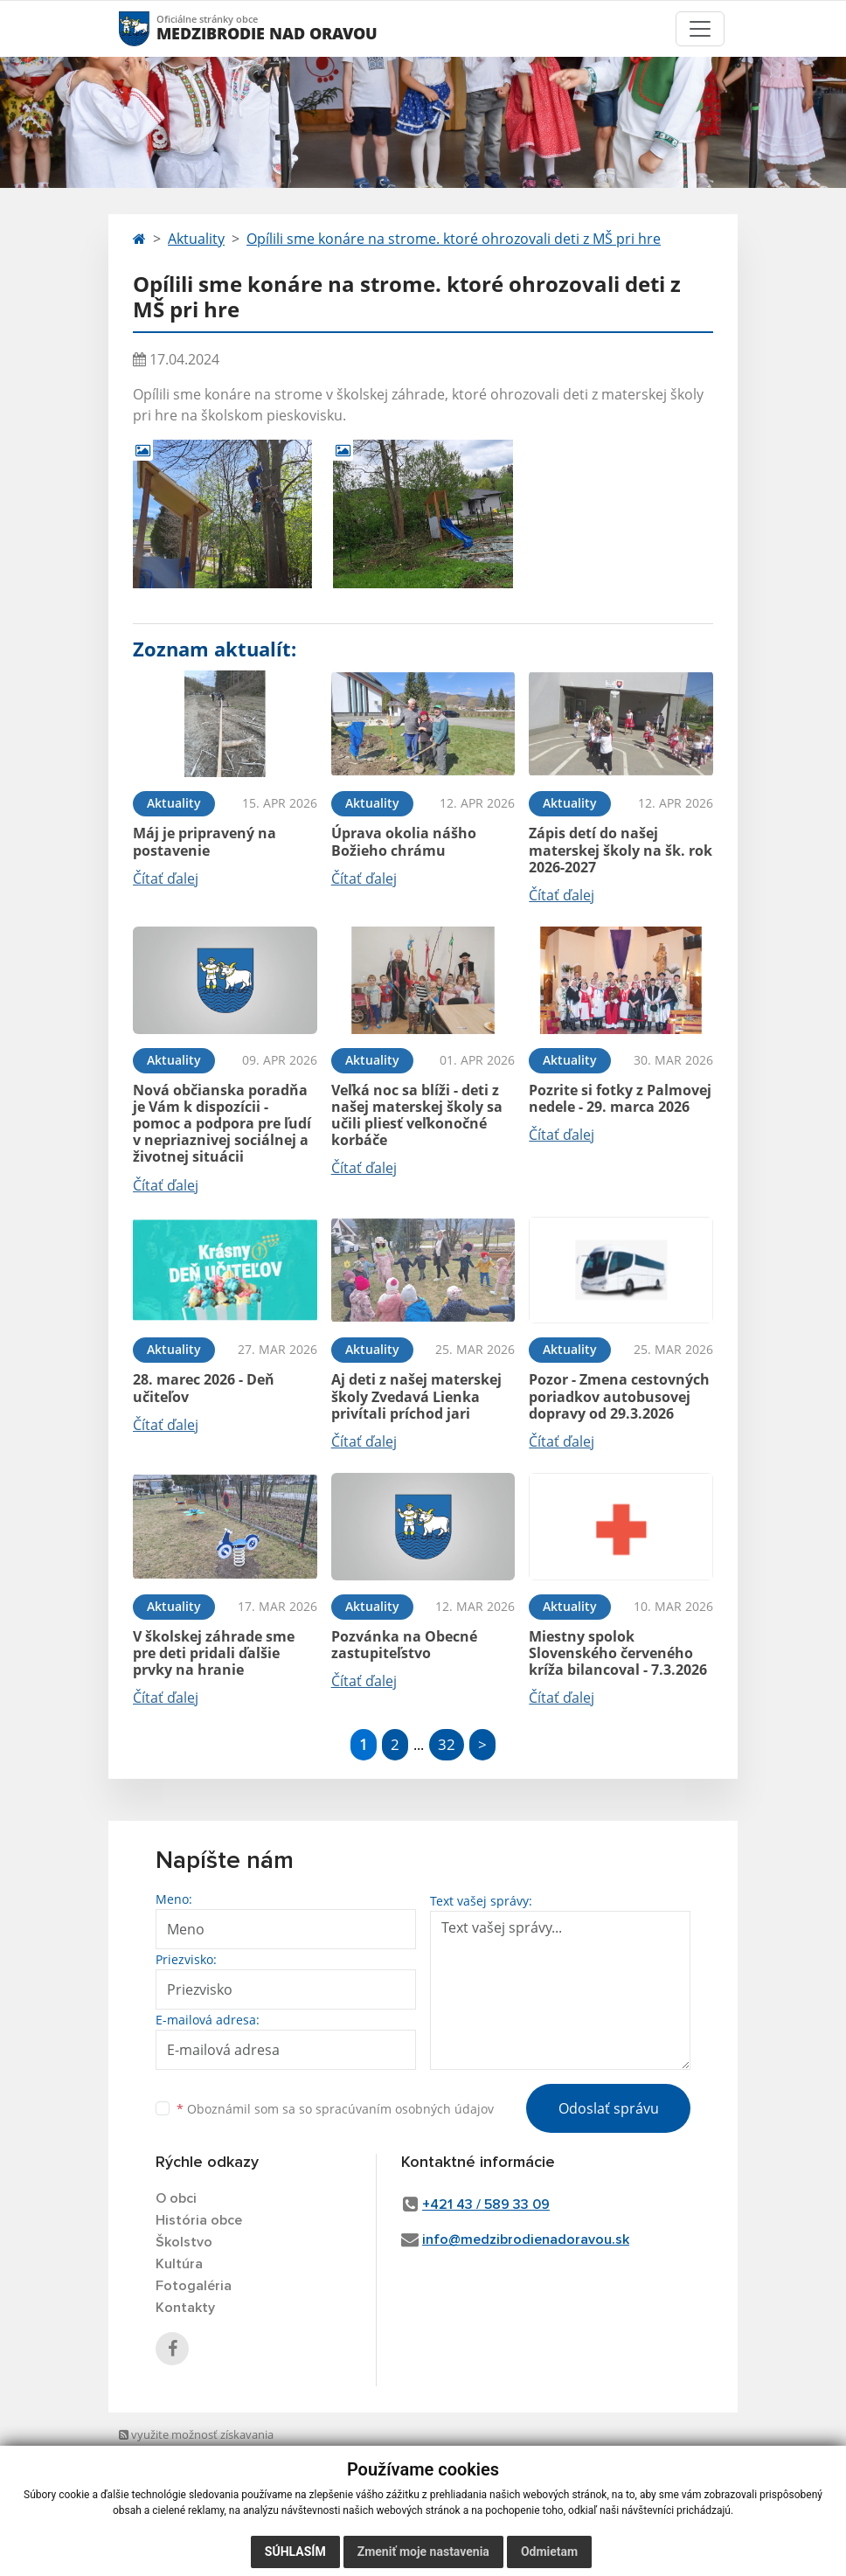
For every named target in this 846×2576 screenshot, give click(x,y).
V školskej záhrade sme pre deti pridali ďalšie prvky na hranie (214, 1653)
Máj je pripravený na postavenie (204, 841)
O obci (176, 2198)
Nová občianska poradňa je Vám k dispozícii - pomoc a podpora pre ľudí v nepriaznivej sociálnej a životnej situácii (222, 1123)
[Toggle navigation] (700, 28)
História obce (199, 2220)
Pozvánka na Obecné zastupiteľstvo (404, 1645)
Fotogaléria (194, 2286)
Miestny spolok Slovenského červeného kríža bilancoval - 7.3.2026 (618, 1653)
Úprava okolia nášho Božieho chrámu (403, 841)
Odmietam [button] (549, 2552)
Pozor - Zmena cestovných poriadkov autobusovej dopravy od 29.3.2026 (619, 1396)
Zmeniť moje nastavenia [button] (423, 2552)
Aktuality (196, 238)
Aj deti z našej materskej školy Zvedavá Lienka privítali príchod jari (416, 1396)
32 (446, 1744)
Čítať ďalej (165, 878)
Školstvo (184, 2242)
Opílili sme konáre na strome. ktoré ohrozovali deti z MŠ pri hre (453, 238)
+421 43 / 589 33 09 (486, 2204)
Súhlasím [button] (295, 2552)
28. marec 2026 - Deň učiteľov (203, 1388)
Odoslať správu (608, 2108)
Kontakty (185, 2308)
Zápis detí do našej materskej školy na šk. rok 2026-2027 (620, 849)
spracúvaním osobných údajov (405, 2108)
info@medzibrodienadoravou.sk (525, 2239)
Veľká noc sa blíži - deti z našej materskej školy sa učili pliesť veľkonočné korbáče (417, 1115)
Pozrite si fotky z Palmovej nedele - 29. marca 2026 (620, 1098)
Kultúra (179, 2264)
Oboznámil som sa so (335, 2108)
